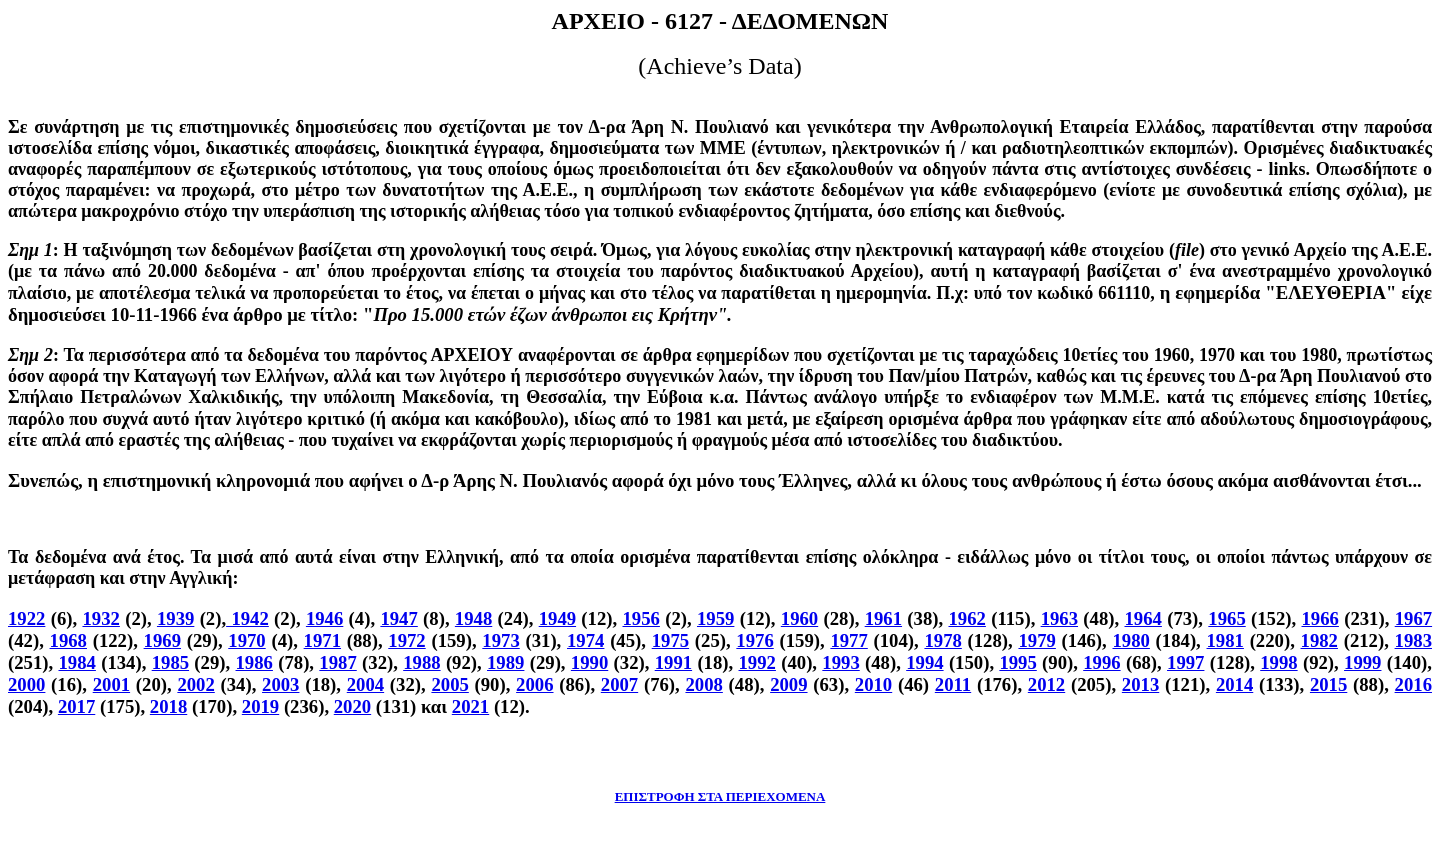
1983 (1413, 640)
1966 (1320, 618)
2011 (953, 684)
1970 (246, 640)
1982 (1319, 640)
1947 (398, 618)
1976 (754, 640)
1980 (1130, 640)
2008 (703, 684)
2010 (873, 684)
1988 (421, 662)
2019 (260, 706)
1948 (473, 618)
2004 (365, 684)
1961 (883, 618)
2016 (1413, 684)
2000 (26, 684)
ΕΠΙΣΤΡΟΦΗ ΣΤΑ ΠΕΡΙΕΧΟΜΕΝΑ (720, 796)
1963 (1059, 618)
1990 (589, 662)
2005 (449, 684)
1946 (324, 618)
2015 (1328, 684)
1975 (670, 640)
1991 (673, 662)
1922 (26, 618)
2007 (619, 684)
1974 (585, 640)
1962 (966, 618)
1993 (840, 662)
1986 (254, 662)
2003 (280, 684)
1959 (715, 618)
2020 (352, 706)
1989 (505, 662)
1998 (1278, 662)
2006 (534, 684)
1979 (1036, 640)
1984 (76, 662)
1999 (1362, 662)
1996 (1101, 662)
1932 (100, 618)
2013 (1140, 684)
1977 (848, 640)
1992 (757, 662)
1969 (162, 640)
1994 (924, 662)
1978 (942, 640)
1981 (1225, 640)
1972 (406, 640)
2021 (470, 706)
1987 (337, 662)
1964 (1142, 618)
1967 (1413, 618)
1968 (68, 640)
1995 (1017, 662)
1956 (641, 618)
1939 (175, 618)
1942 (247, 618)
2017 (76, 706)
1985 (170, 662)
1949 (557, 618)
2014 (1234, 684)
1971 (322, 640)
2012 (1046, 684)
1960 (799, 618)
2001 (111, 684)
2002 (195, 684)
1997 (1185, 662)
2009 (788, 684)
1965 (1226, 618)
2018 (168, 706)
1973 (500, 640)
